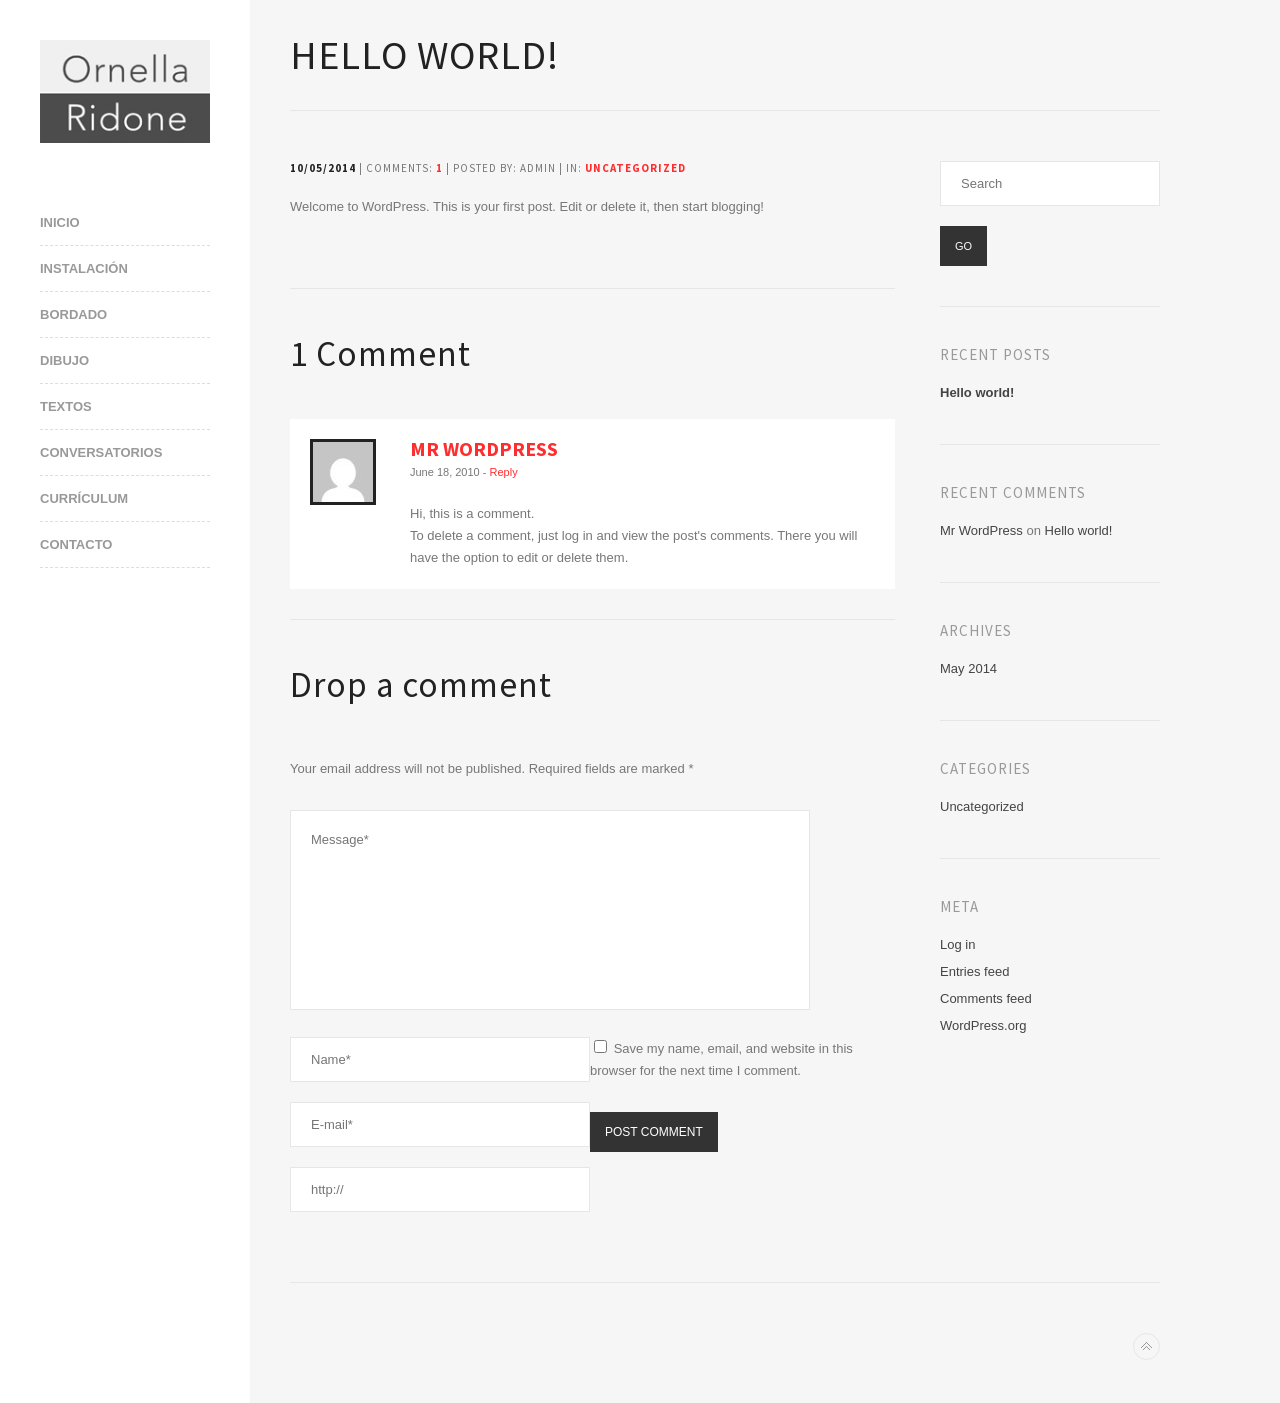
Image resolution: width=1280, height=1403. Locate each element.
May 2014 (968, 668)
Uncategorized (635, 168)
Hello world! (977, 392)
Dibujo (64, 360)
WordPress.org (983, 1025)
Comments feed (986, 998)
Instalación (84, 268)
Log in (957, 944)
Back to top (1146, 1346)
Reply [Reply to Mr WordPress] (504, 472)
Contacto (76, 544)
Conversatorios (101, 452)
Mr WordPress (484, 448)
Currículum (84, 498)
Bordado (73, 314)
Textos (66, 406)
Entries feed (974, 971)
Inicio (60, 222)
